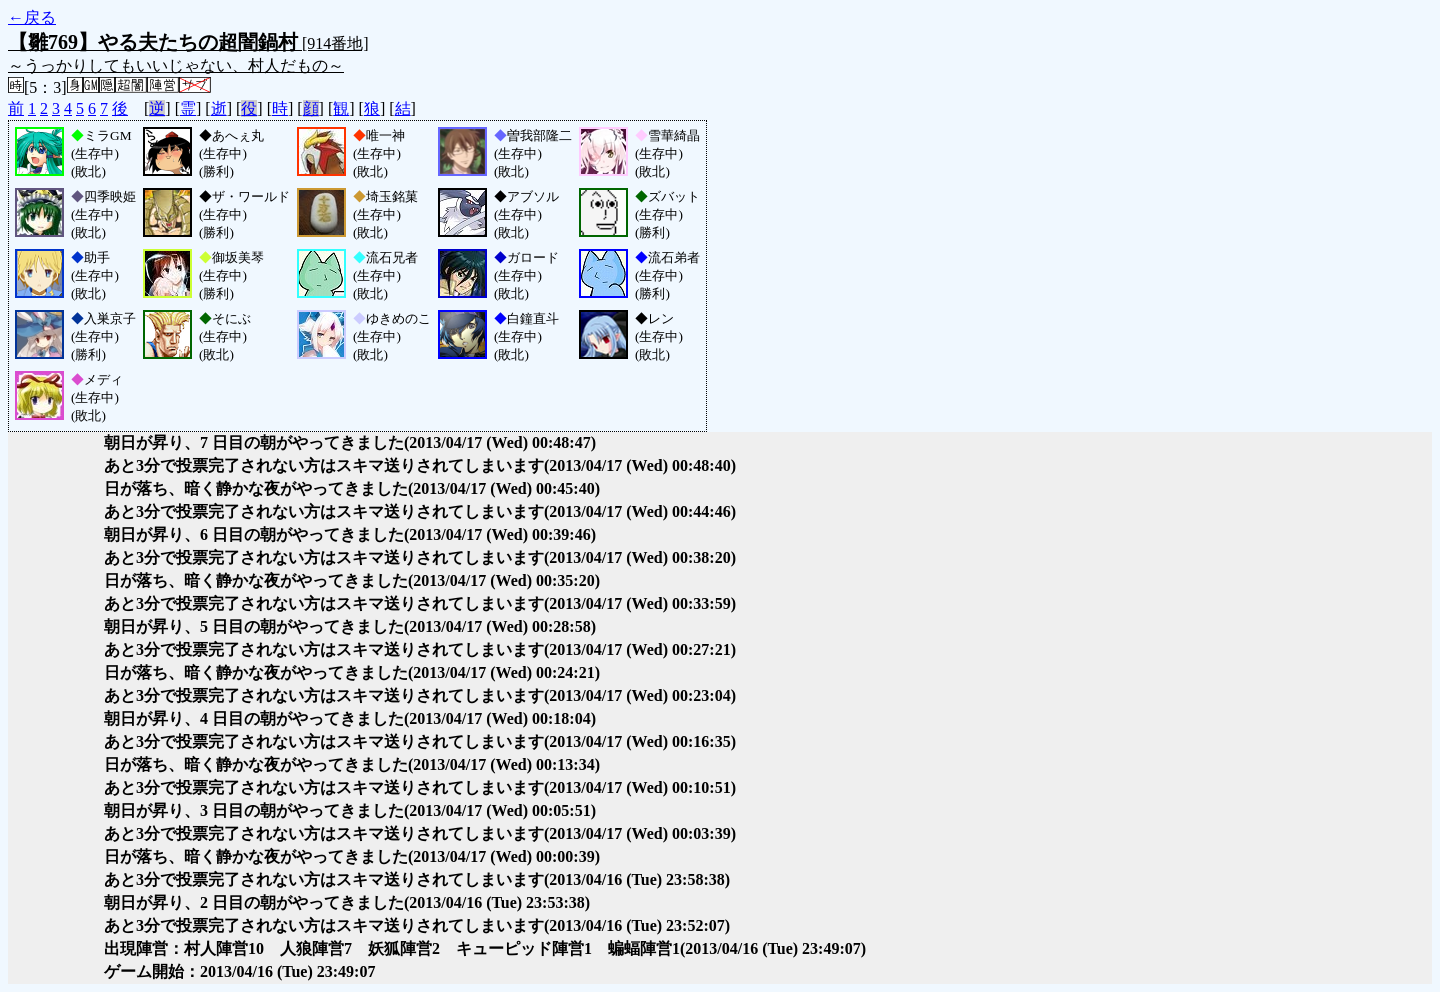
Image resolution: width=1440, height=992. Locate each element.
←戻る (32, 17)
